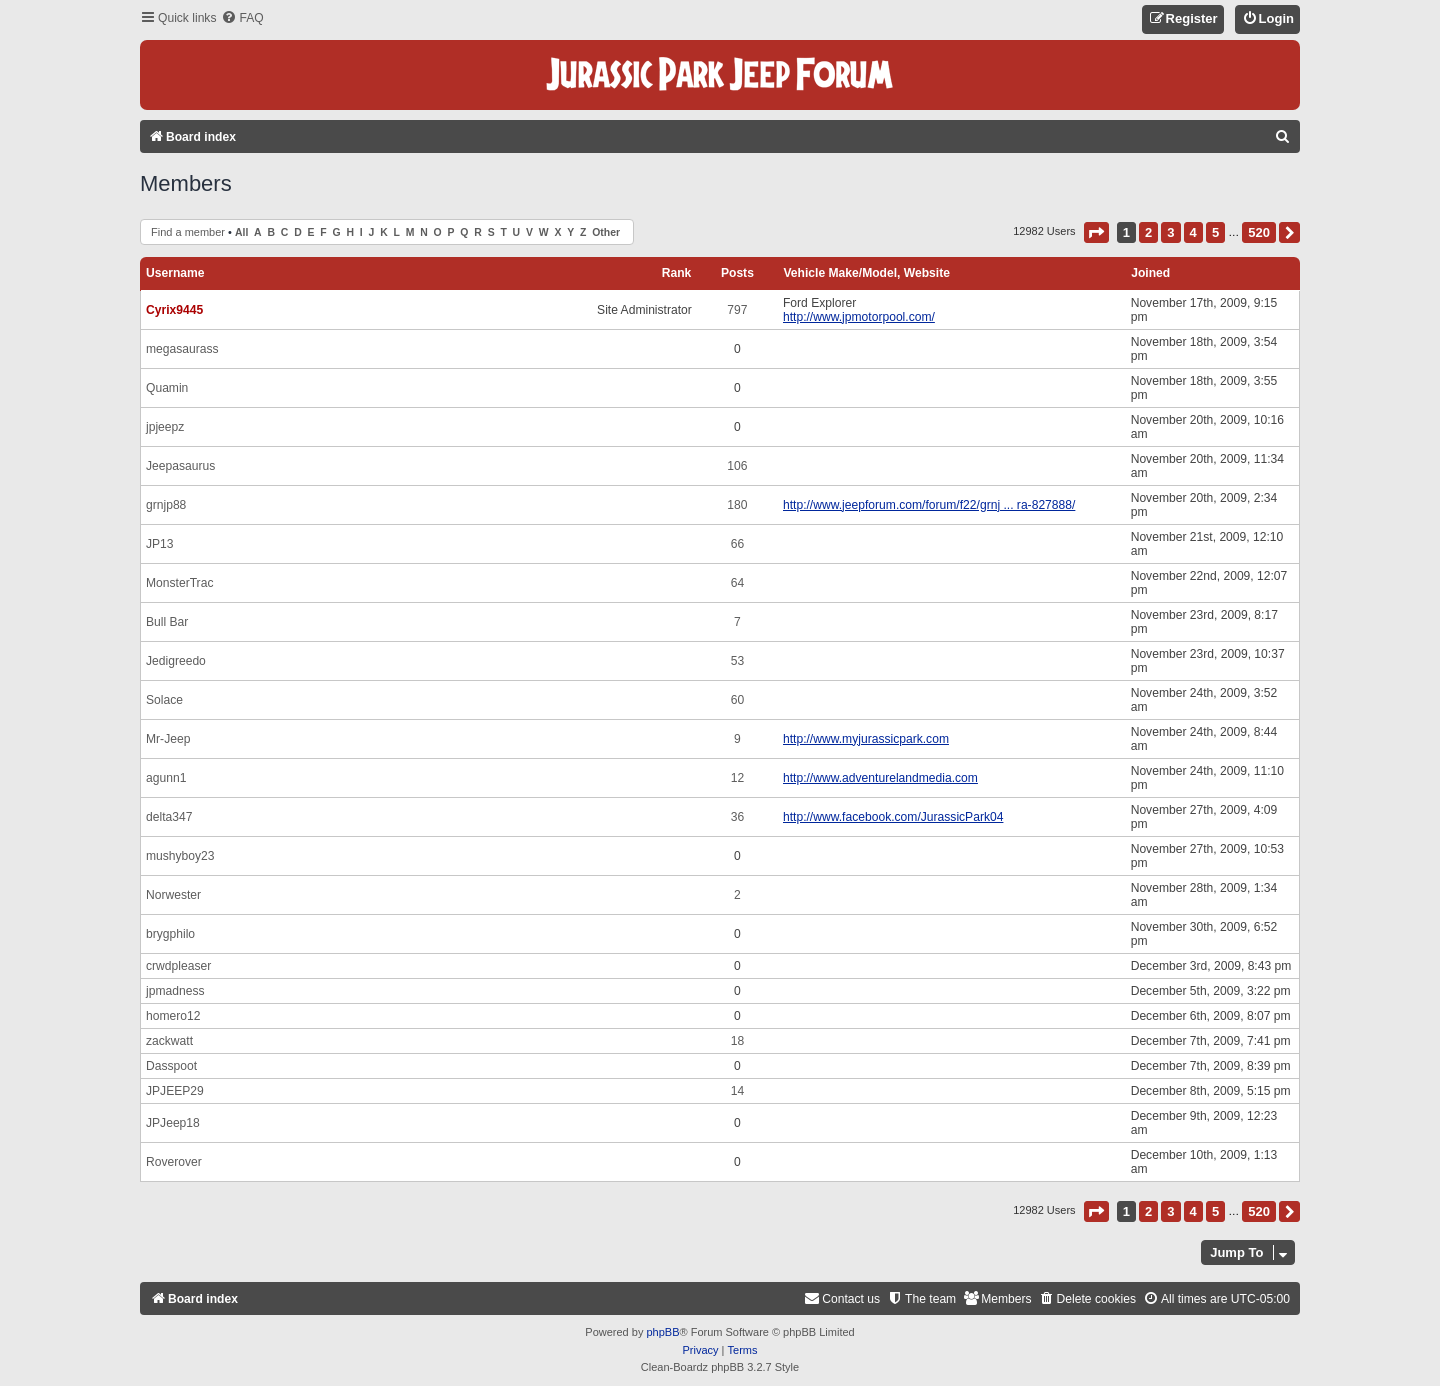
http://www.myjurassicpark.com (866, 739)
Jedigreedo (176, 661)
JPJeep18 (173, 1123)
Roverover (174, 1162)
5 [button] (1215, 232)
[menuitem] (242, 18)
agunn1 (166, 778)
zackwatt (169, 1041)
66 (737, 544)
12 (737, 778)
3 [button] (1170, 232)
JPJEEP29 (175, 1091)
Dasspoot (171, 1066)
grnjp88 (166, 505)
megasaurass (182, 349)
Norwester (173, 895)
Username (175, 273)
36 (737, 817)
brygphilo (170, 934)
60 (737, 700)
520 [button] (1259, 232)
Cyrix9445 (174, 310)
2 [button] (1148, 232)
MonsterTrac (179, 583)
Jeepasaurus (180, 466)
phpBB (662, 1332)
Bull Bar (167, 622)
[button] (1096, 232)
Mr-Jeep (168, 739)
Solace (164, 700)
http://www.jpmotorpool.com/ (859, 317)
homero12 (173, 1016)
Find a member (188, 232)
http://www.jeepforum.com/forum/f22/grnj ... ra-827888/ (929, 505)
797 (737, 310)
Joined (1150, 273)
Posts (737, 273)
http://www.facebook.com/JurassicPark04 (893, 817)
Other (606, 232)
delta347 (169, 817)
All (241, 232)
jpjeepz (165, 427)
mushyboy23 (180, 856)
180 (737, 505)
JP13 (160, 544)
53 (737, 661)
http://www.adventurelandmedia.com (880, 778)
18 (737, 1041)
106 (737, 466)
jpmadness (175, 991)
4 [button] (1193, 232)
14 (737, 1091)
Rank (677, 273)
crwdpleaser (178, 966)
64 (737, 583)
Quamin (167, 388)
